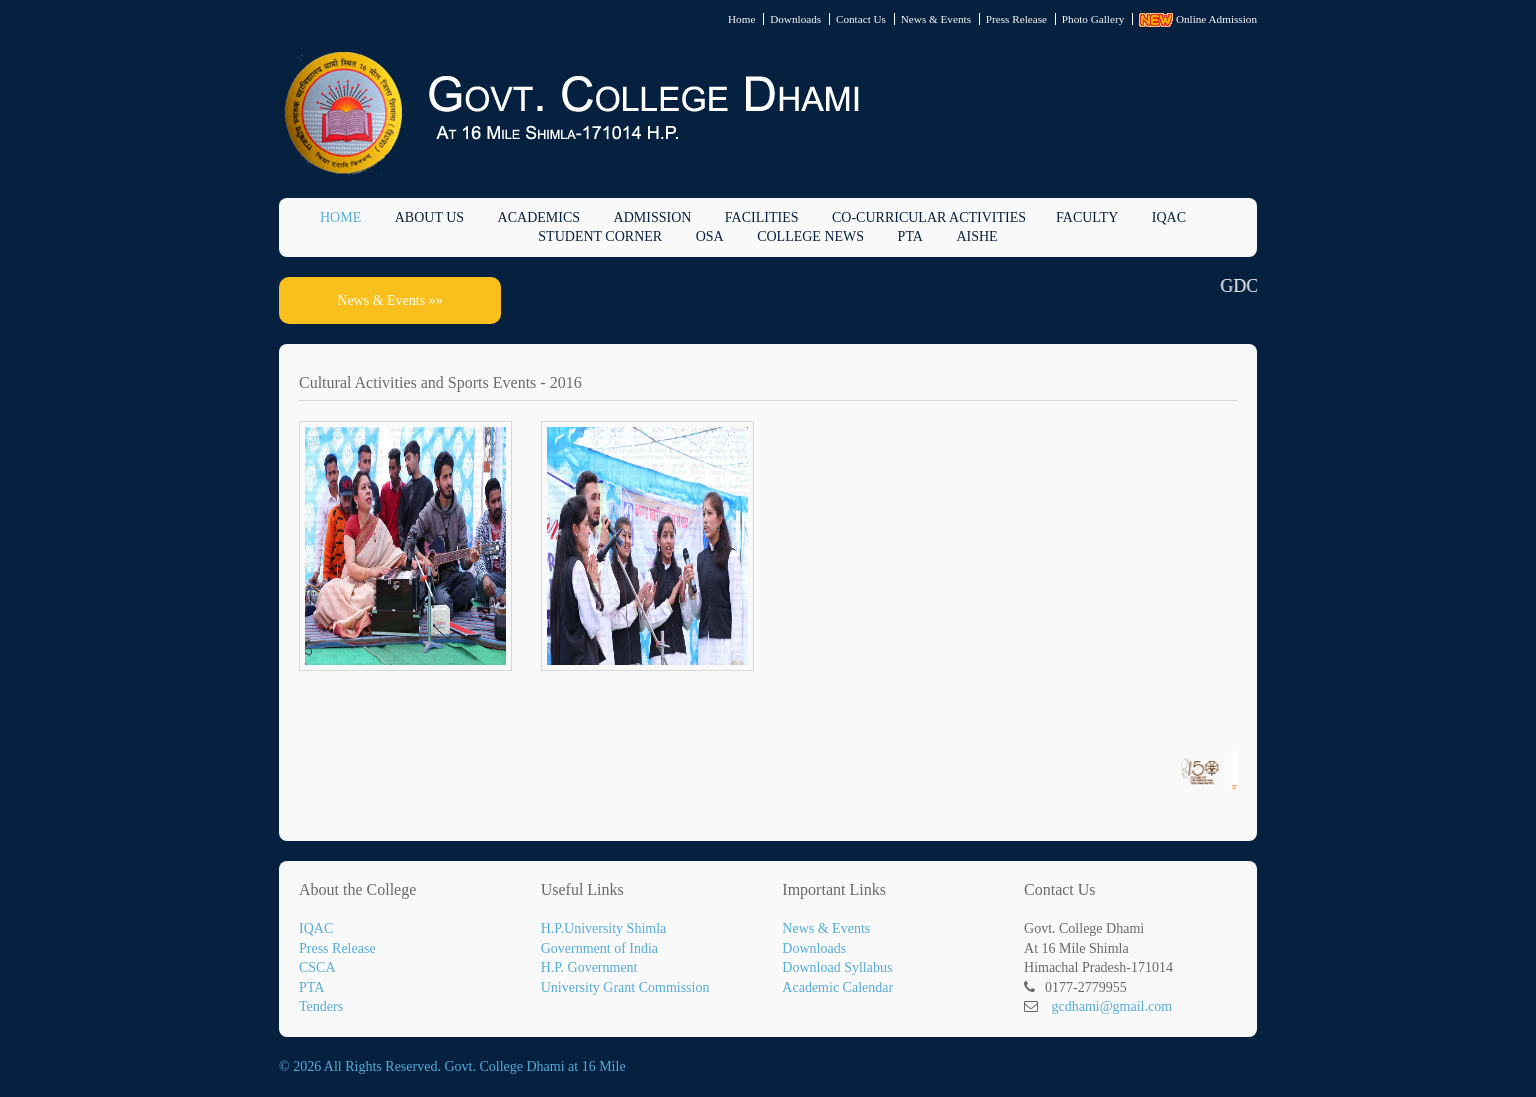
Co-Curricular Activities (929, 217)
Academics (539, 217)
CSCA (317, 967)
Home (741, 19)
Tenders (321, 1006)
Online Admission (1198, 19)
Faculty (1087, 217)
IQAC (1169, 217)
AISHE (976, 236)
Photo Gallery (1093, 19)
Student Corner (600, 236)
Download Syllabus (837, 967)
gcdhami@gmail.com (1112, 1006)
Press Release (1016, 19)
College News (810, 236)
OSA (710, 236)
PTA (910, 236)
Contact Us (861, 19)
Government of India (599, 948)
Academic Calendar (837, 987)
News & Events (936, 19)
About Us (429, 217)
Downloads (795, 19)
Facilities (762, 217)
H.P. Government (589, 967)
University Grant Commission (625, 987)
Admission (653, 217)
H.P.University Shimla (604, 928)
